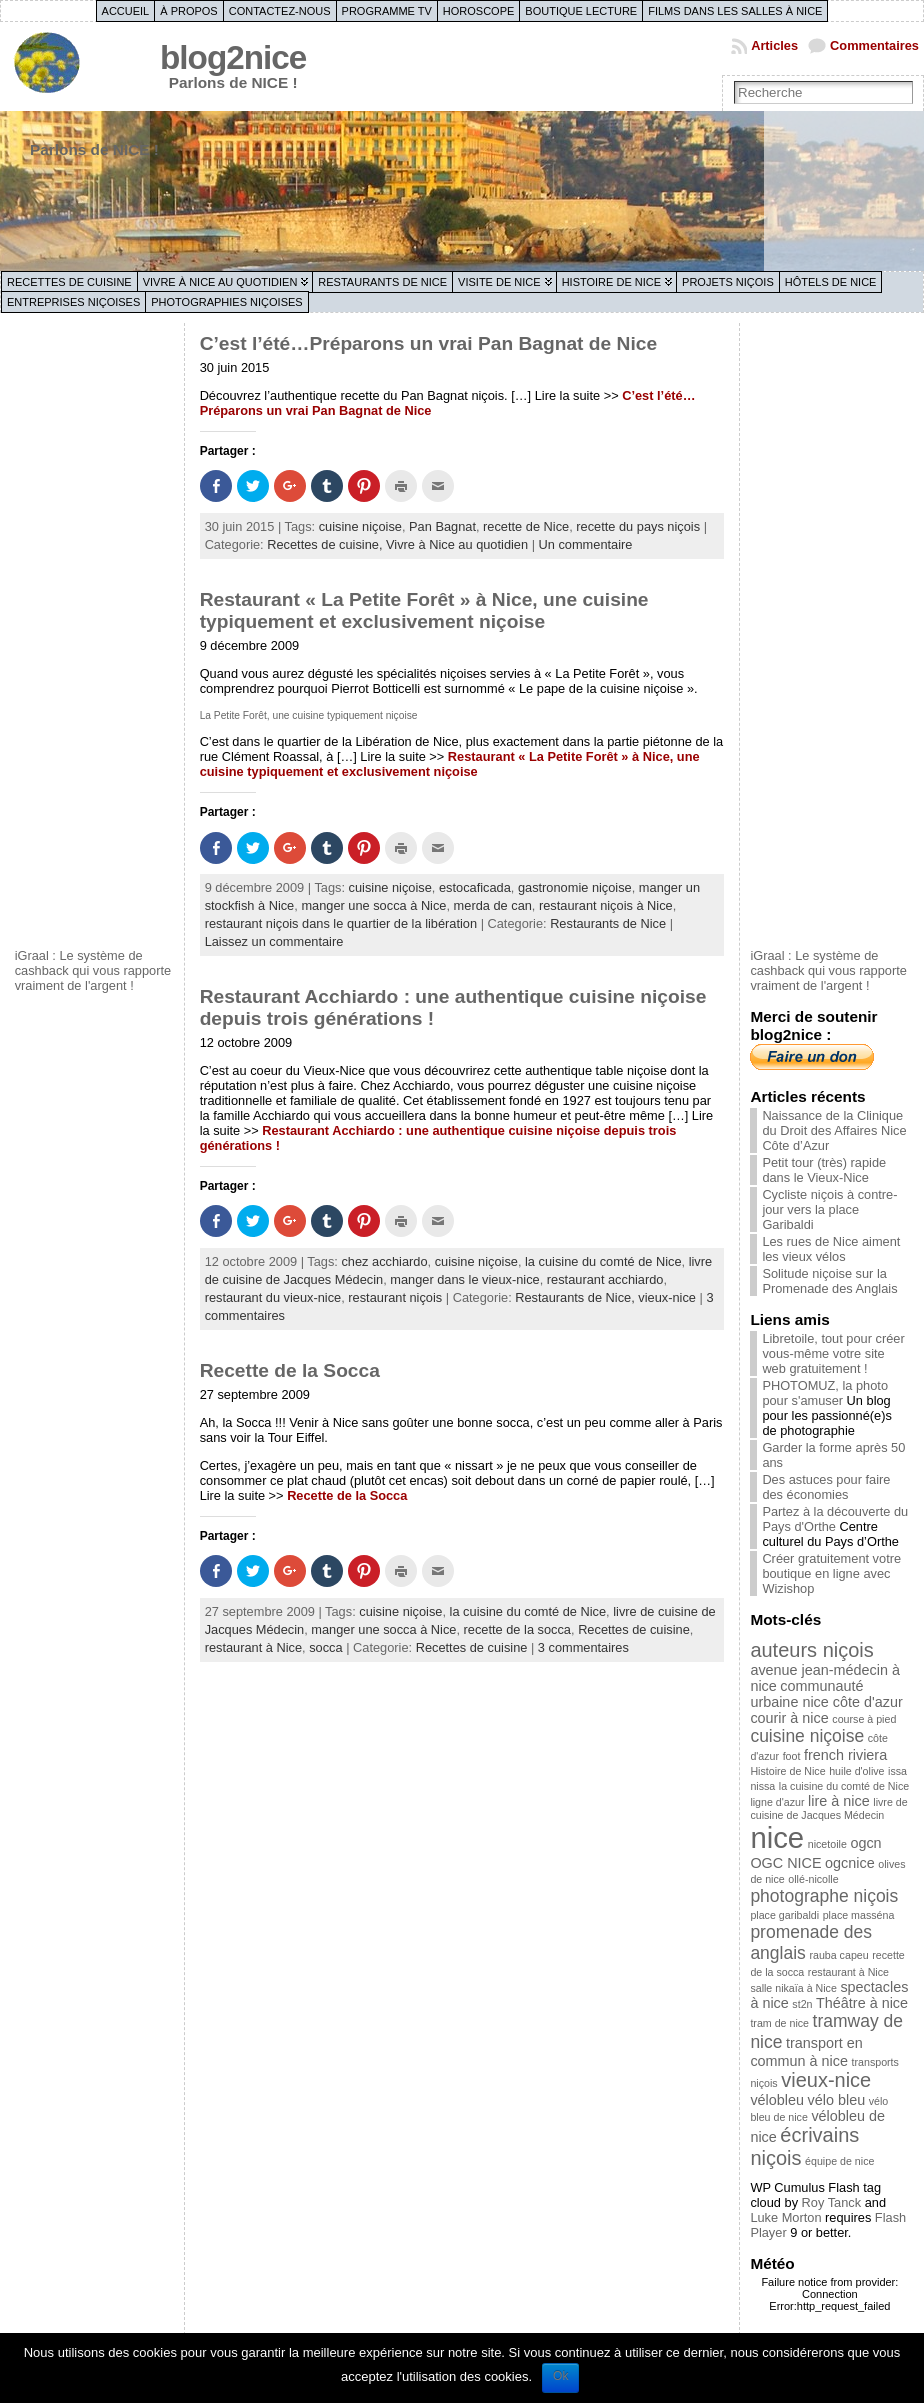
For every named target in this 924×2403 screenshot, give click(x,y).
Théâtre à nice (862, 2003)
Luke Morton (785, 2217)
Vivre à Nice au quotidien (220, 282)
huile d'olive (856, 1771)
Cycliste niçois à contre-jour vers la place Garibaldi (829, 1209)
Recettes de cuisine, (326, 544)
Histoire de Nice (611, 282)
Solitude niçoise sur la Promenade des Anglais (829, 1281)
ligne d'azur (777, 1802)
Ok (560, 2376)
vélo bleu (837, 2100)
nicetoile (827, 1844)
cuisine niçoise (360, 526)
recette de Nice (526, 526)
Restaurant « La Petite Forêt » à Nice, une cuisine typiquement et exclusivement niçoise (424, 610)
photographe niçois (824, 1896)
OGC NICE (785, 1863)
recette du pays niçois (638, 526)
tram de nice (779, 2023)
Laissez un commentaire (274, 941)
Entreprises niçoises (73, 302)
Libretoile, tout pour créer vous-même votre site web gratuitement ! (833, 1353)
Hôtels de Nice (831, 282)
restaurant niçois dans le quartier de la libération (341, 923)
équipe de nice (839, 2161)
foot (792, 1756)
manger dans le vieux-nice (464, 1279)
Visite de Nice (499, 282)
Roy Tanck (832, 2202)
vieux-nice (667, 1297)
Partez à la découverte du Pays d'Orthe (835, 1519)
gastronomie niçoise (575, 887)
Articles (774, 45)
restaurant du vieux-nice (273, 1297)
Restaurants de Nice (382, 282)
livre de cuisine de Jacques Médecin (828, 1808)
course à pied (864, 1719)
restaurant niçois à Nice (606, 905)
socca (325, 1647)
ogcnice (850, 1863)
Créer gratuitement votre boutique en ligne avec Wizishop (831, 1573)
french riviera (845, 1755)
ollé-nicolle (813, 1879)
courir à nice (789, 1718)
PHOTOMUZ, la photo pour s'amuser (825, 1393)
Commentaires (874, 45)
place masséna (859, 1915)
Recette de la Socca (290, 1370)
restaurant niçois (395, 1297)
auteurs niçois (811, 1650)
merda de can (493, 905)
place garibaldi (784, 1915)
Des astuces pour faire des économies (826, 1487)
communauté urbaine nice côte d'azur (826, 1694)
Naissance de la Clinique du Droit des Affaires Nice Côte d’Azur (834, 1130)
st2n (802, 2004)
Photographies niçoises (226, 302)
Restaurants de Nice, (576, 1297)
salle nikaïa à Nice (793, 1988)
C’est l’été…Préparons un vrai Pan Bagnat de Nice (428, 343)
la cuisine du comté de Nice (603, 1261)
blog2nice (233, 57)
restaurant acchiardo (605, 1279)
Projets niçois (728, 282)
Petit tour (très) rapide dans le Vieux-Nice (824, 1170)
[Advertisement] (95, 633)
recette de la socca (517, 1629)
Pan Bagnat (442, 526)
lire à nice (839, 1801)
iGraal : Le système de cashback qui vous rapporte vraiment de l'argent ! (93, 970)
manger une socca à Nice (373, 905)
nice (777, 1837)
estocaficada (475, 887)
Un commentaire (586, 544)
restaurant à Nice (253, 1647)
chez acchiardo (384, 1261)
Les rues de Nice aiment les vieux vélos (831, 1249)
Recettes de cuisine (69, 282)
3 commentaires (583, 1647)
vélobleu (777, 2100)
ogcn (865, 1843)
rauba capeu (838, 1955)
